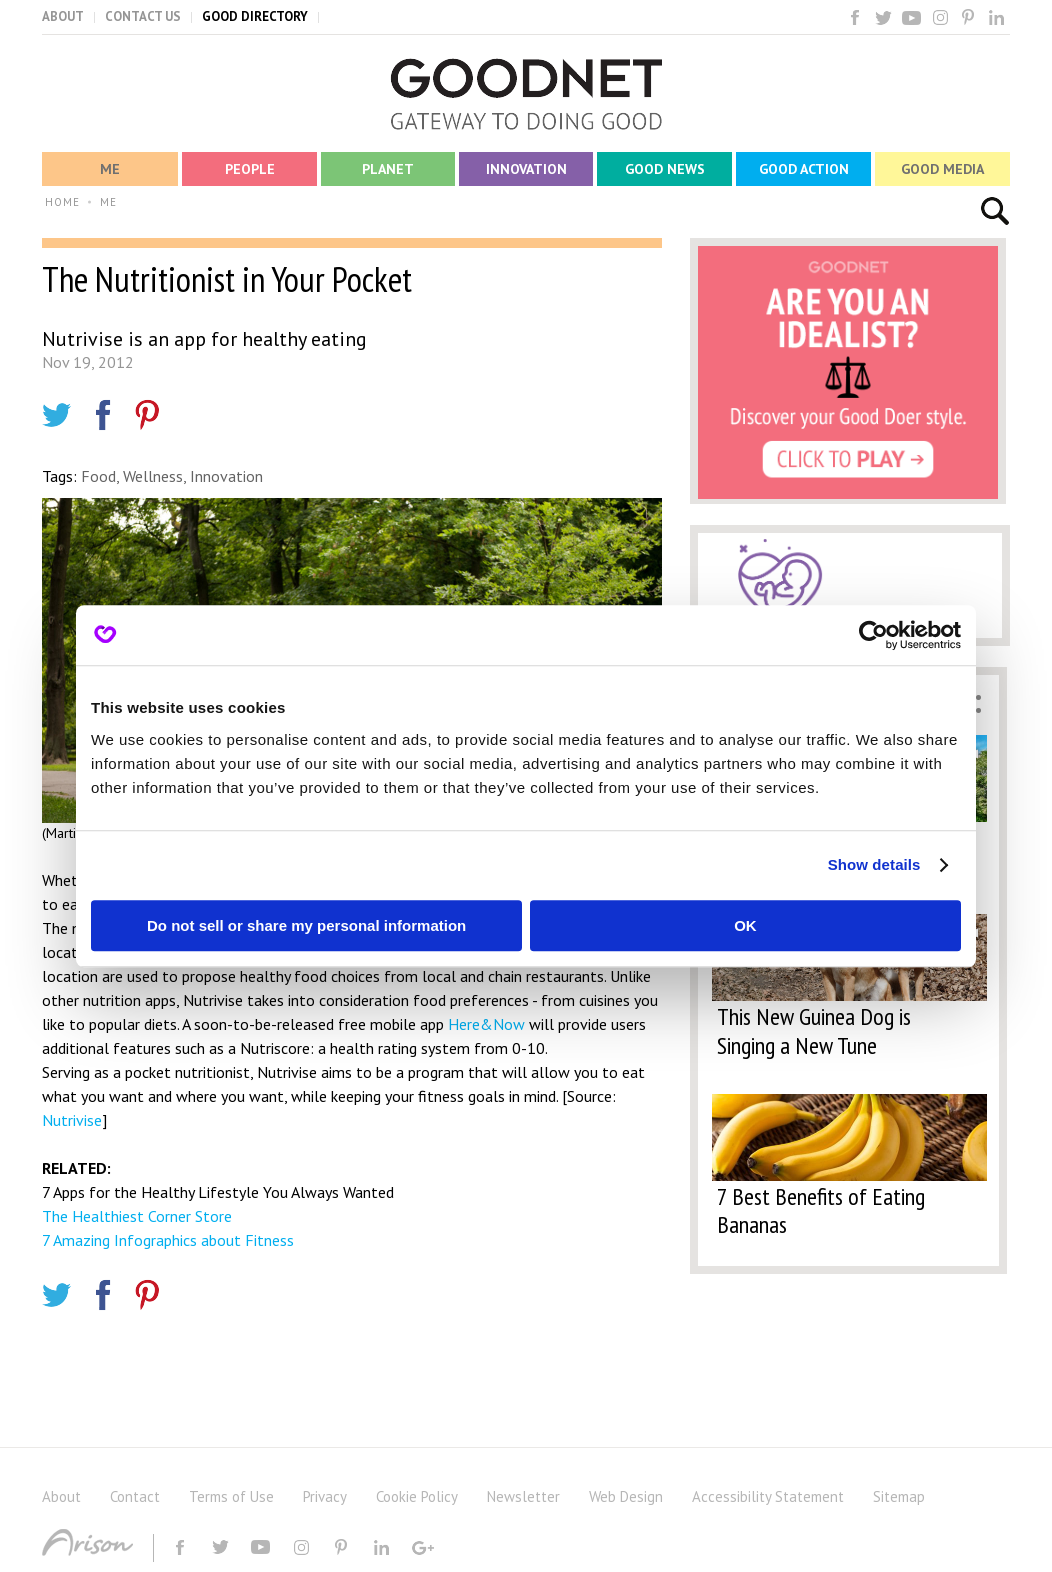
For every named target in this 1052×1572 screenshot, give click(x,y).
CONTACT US (143, 16)
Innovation (226, 476)
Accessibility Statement (768, 1496)
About (61, 1496)
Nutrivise (72, 1120)
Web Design (626, 1496)
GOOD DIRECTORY (255, 16)
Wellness (153, 476)
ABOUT (63, 16)
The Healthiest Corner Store (137, 1216)
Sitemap (899, 1496)
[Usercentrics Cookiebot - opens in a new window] (873, 635)
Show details (874, 864)
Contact (135, 1496)
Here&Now (484, 1024)
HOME (62, 202)
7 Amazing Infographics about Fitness (168, 1240)
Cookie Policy (417, 1496)
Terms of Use (231, 1496)
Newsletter (523, 1496)
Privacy (325, 1496)
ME (108, 202)
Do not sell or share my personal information (306, 925)
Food (98, 476)
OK (745, 925)
